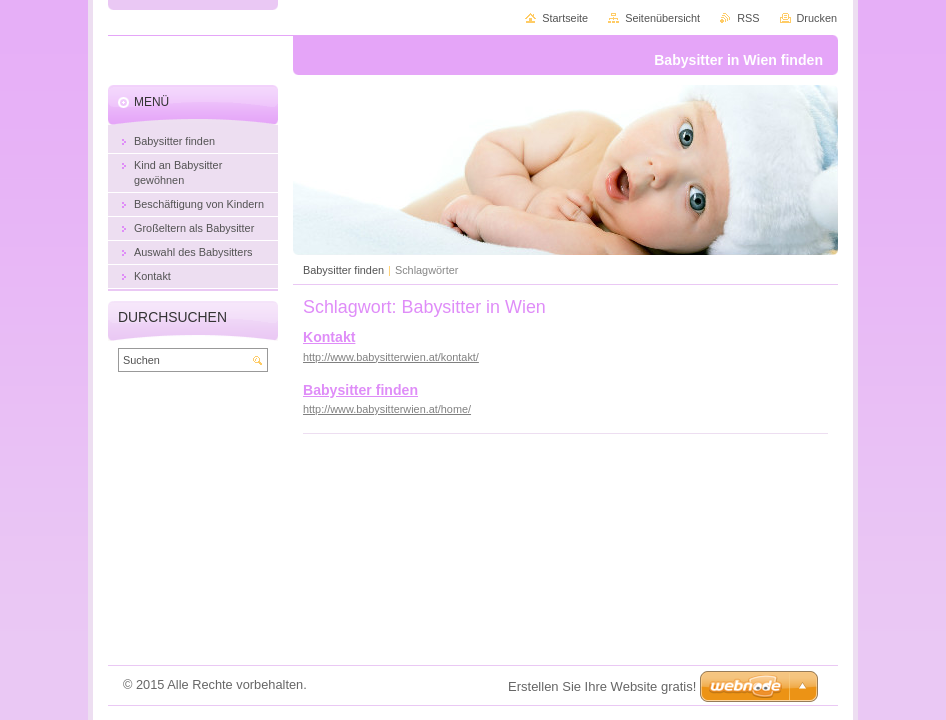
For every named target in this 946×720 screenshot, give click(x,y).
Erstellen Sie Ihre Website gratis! (602, 686)
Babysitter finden (343, 270)
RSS (748, 18)
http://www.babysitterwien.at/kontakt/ (391, 357)
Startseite (565, 18)
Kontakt (329, 337)
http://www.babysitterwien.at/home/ (387, 409)
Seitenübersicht (662, 18)
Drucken (817, 18)
